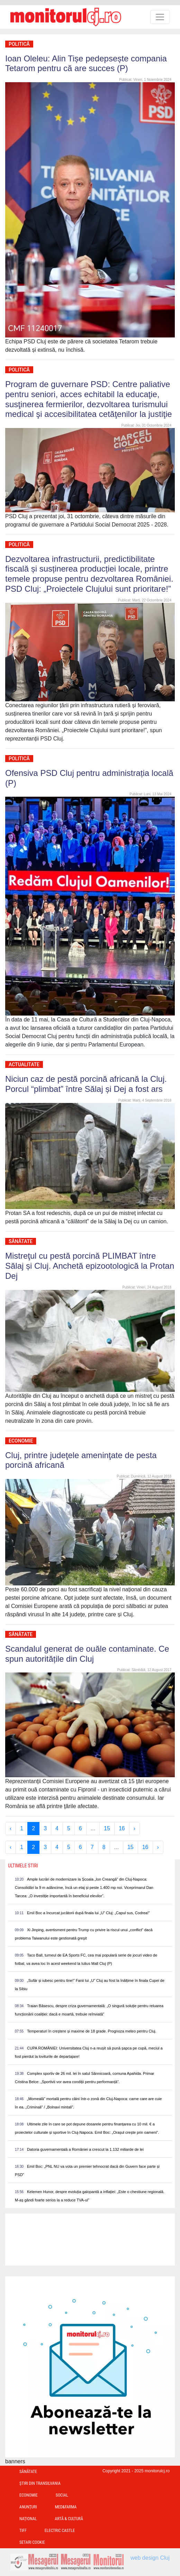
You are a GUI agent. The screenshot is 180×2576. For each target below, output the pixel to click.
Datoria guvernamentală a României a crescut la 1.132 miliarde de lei (85, 2149)
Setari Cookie (32, 2542)
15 (107, 1828)
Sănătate (21, 1241)
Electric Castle (60, 2530)
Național (28, 2518)
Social (62, 2495)
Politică (19, 44)
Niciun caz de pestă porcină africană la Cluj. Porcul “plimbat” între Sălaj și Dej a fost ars (86, 1084)
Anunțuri (28, 2507)
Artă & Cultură (69, 2518)
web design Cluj (150, 2558)
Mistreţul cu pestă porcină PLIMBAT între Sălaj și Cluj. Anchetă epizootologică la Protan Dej (89, 1266)
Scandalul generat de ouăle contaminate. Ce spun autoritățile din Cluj (87, 1653)
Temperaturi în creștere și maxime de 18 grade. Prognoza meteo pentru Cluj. (91, 2031)
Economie (21, 1441)
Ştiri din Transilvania (40, 2483)
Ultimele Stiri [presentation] (23, 1865)
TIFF (23, 2530)
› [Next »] (134, 1828)
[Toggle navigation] (160, 17)
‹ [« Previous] (10, 1828)
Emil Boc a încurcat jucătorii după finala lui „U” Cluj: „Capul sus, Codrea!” (88, 1913)
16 (122, 1828)
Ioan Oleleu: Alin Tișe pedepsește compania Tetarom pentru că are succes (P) (86, 63)
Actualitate (24, 1064)
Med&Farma (66, 2507)
